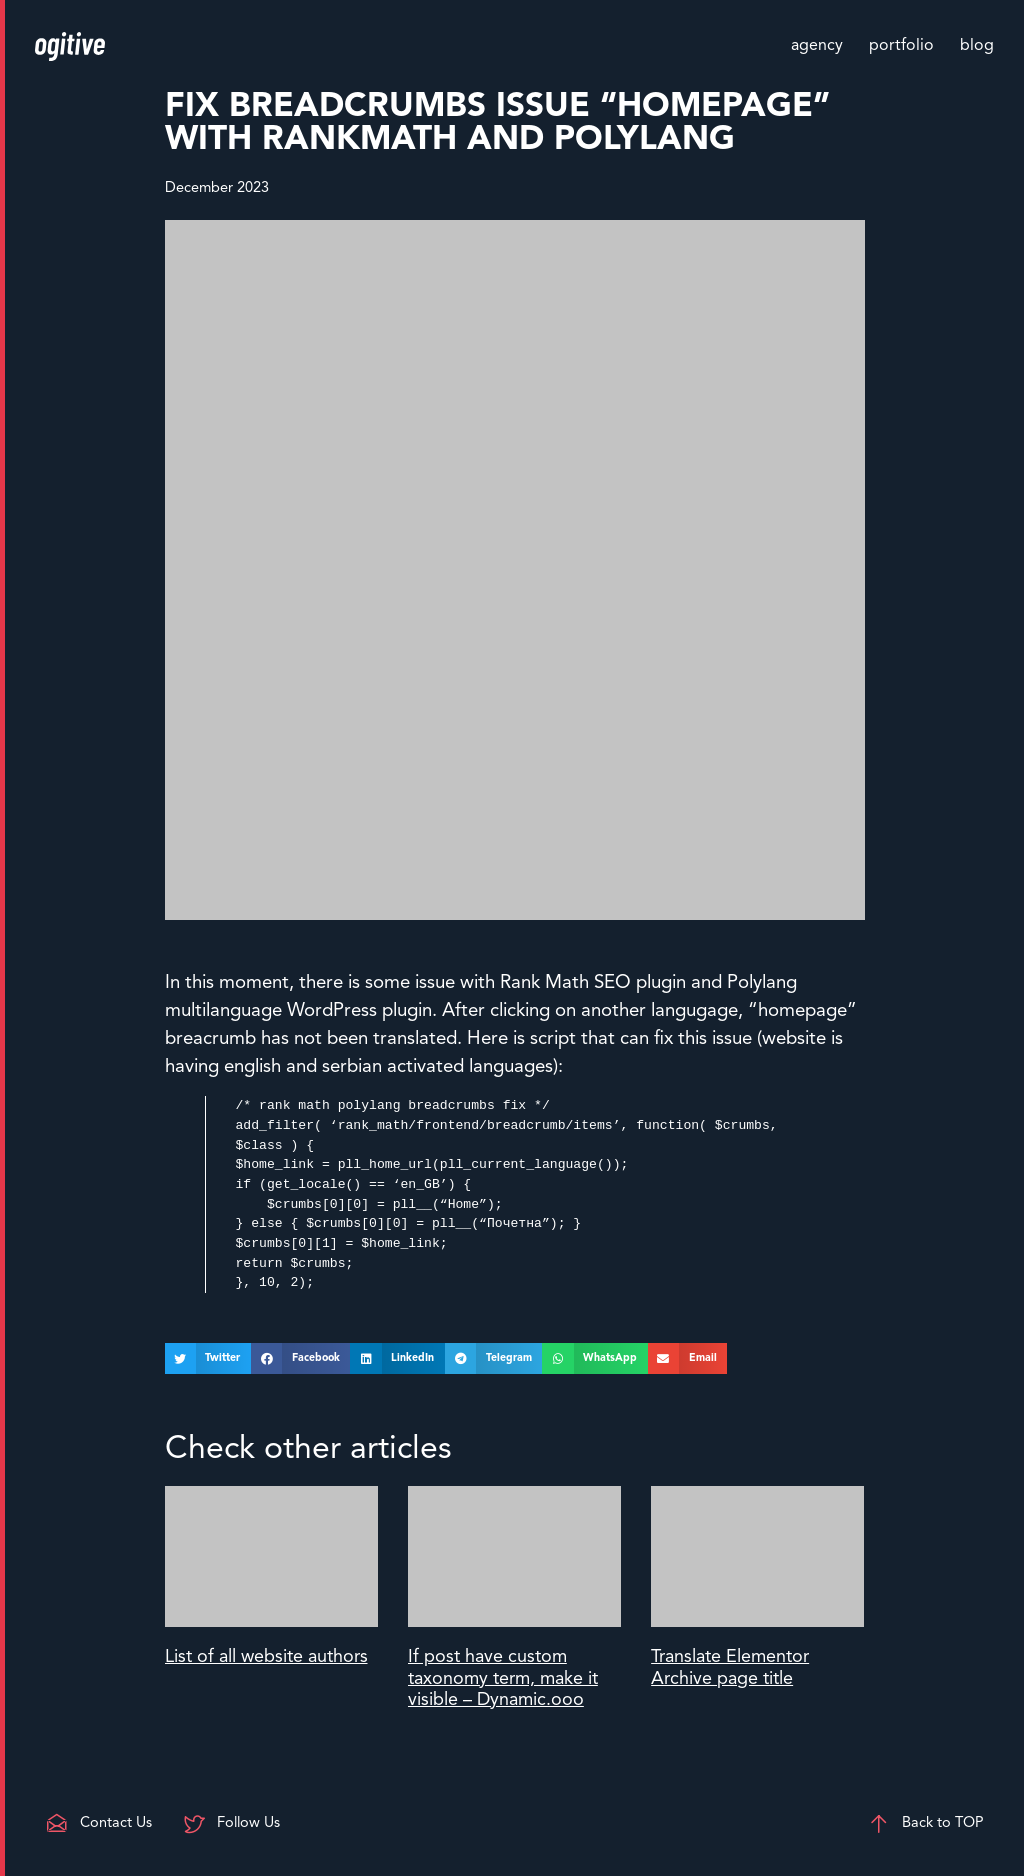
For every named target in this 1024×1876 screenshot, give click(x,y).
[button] (208, 1359)
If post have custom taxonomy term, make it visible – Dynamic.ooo (503, 1678)
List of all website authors (266, 1657)
